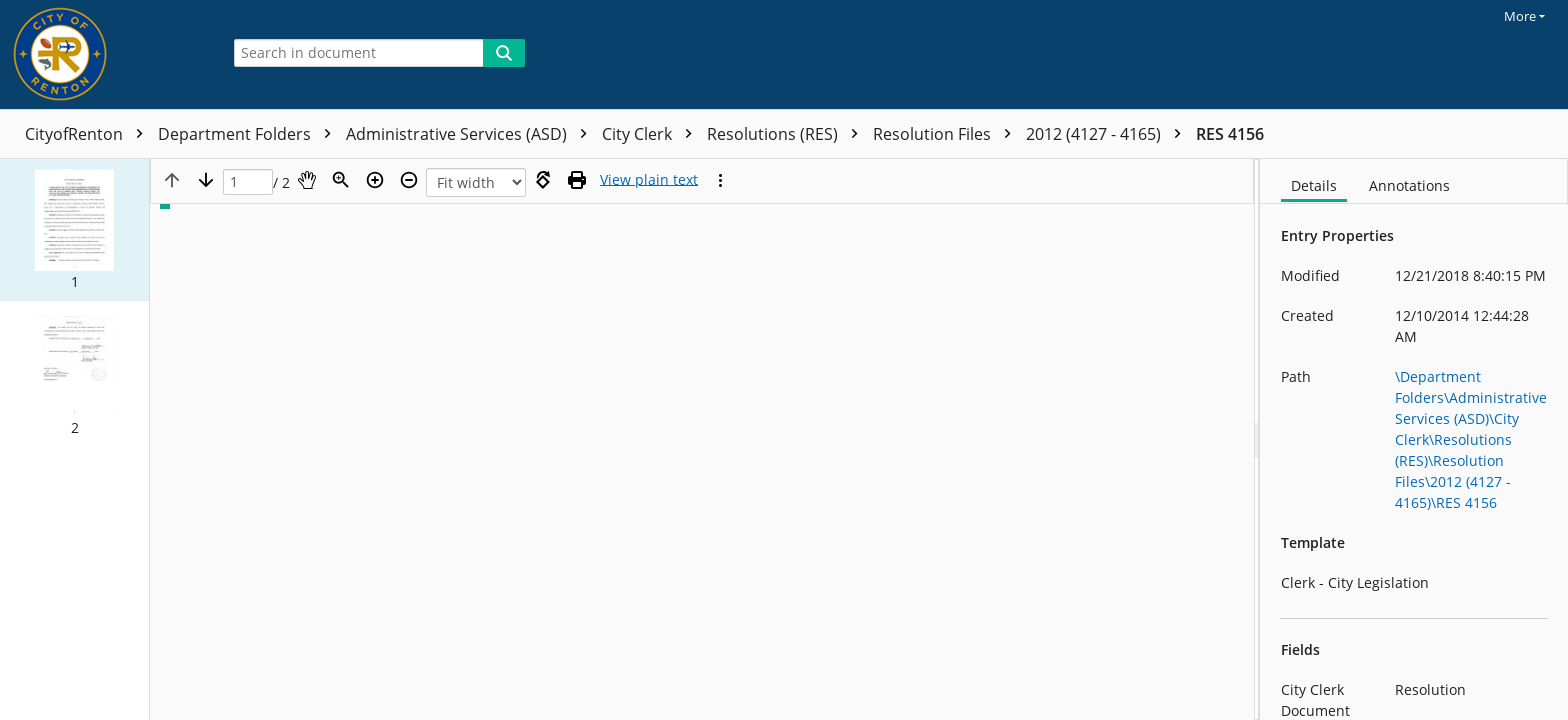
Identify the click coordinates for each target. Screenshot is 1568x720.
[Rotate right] (543, 180)
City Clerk (652, 134)
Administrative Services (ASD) (471, 134)
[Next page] (206, 180)
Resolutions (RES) (787, 134)
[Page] (248, 182)
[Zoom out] (409, 180)
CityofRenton (89, 134)
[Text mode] (649, 180)
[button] (74, 230)
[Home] (105, 54)
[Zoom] (341, 180)
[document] (1414, 439)
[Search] (504, 53)
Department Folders (249, 134)
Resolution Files (947, 134)
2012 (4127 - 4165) (1108, 134)
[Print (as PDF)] (577, 180)
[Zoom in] (375, 180)
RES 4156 (1230, 134)
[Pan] (307, 180)
